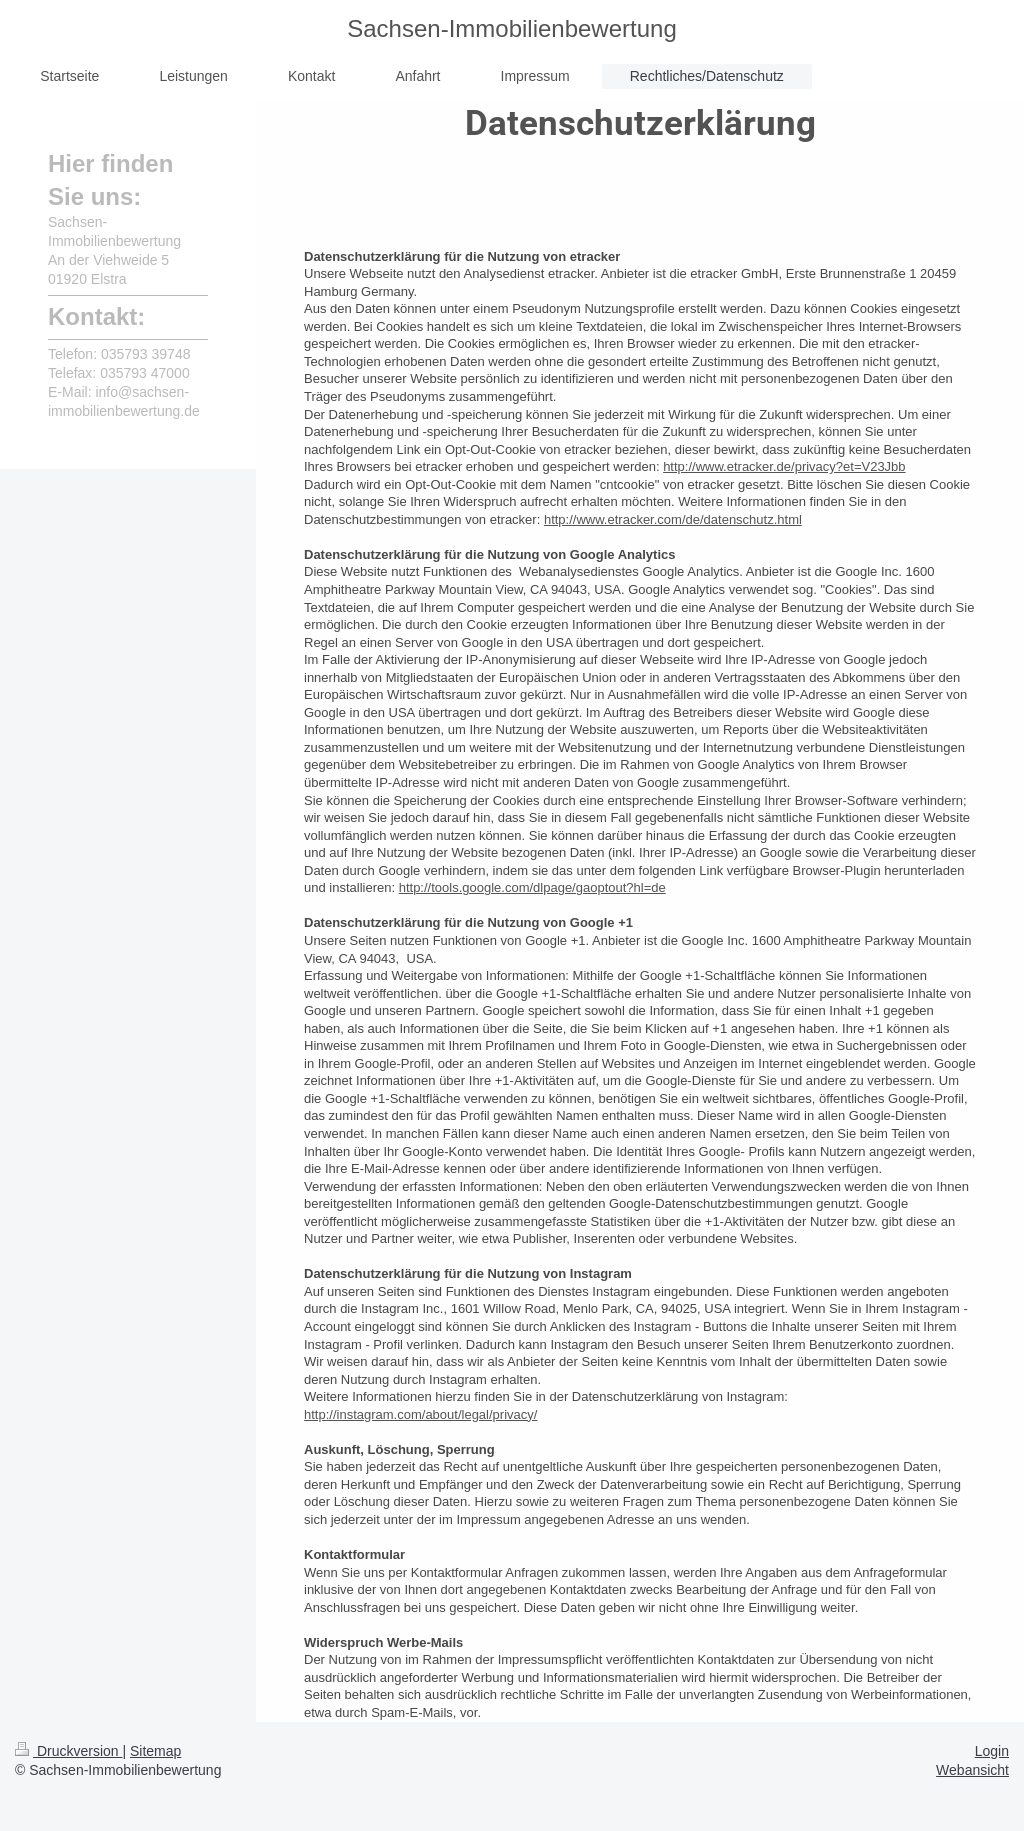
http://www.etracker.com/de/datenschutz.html (673, 519)
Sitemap (155, 1751)
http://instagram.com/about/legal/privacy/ (420, 1414)
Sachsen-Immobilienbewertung (512, 28)
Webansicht (972, 1770)
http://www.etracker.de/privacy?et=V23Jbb (784, 466)
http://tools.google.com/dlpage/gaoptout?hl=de (532, 887)
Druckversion (68, 1751)
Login (992, 1751)
